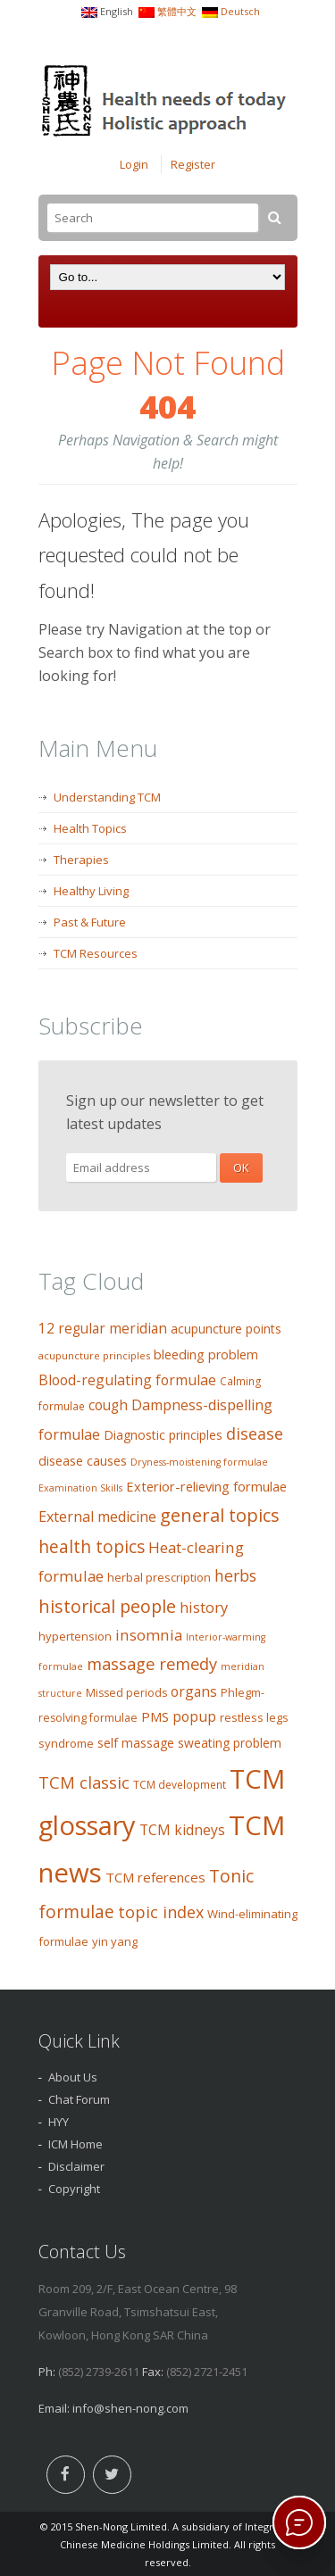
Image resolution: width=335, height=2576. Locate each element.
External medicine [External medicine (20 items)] (97, 1516)
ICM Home (75, 2144)
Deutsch (240, 11)
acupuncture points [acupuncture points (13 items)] (226, 1328)
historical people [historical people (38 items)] (107, 1606)
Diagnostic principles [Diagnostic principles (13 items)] (163, 1434)
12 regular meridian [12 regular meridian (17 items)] (102, 1328)
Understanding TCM (107, 797)
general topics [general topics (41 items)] (220, 1514)
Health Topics (90, 828)
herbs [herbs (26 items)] (235, 1575)
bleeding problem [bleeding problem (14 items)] (206, 1354)
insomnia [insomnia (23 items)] (148, 1635)
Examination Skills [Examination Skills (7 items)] (80, 1488)
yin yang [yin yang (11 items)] (115, 1941)
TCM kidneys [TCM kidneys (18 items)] (182, 1830)
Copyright (74, 2189)
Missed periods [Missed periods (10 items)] (126, 1692)
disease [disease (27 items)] (254, 1433)
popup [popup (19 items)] (194, 1716)
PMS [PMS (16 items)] (155, 1716)
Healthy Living (91, 891)
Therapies (81, 860)
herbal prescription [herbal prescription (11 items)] (159, 1577)
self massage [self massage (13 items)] (135, 1742)
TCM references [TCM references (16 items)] (155, 1877)
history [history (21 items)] (204, 1607)
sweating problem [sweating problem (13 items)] (229, 1742)
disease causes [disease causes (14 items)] (82, 1460)
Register (193, 164)
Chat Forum (79, 2099)
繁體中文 (177, 11)
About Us (72, 2077)
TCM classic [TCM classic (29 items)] (84, 1782)
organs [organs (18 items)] (194, 1691)
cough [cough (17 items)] (108, 1405)
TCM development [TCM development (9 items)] (179, 1784)
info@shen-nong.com (130, 2408)
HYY (58, 2122)
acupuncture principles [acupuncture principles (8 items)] (94, 1355)
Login (134, 164)
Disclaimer (76, 2166)
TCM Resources (96, 953)
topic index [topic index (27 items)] (161, 1912)
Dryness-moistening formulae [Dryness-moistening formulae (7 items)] (199, 1462)
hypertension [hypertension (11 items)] (75, 1636)
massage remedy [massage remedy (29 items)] (152, 1663)
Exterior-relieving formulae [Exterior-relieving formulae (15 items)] (206, 1486)
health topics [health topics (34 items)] (91, 1546)
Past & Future (90, 922)
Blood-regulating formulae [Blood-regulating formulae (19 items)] (127, 1380)
